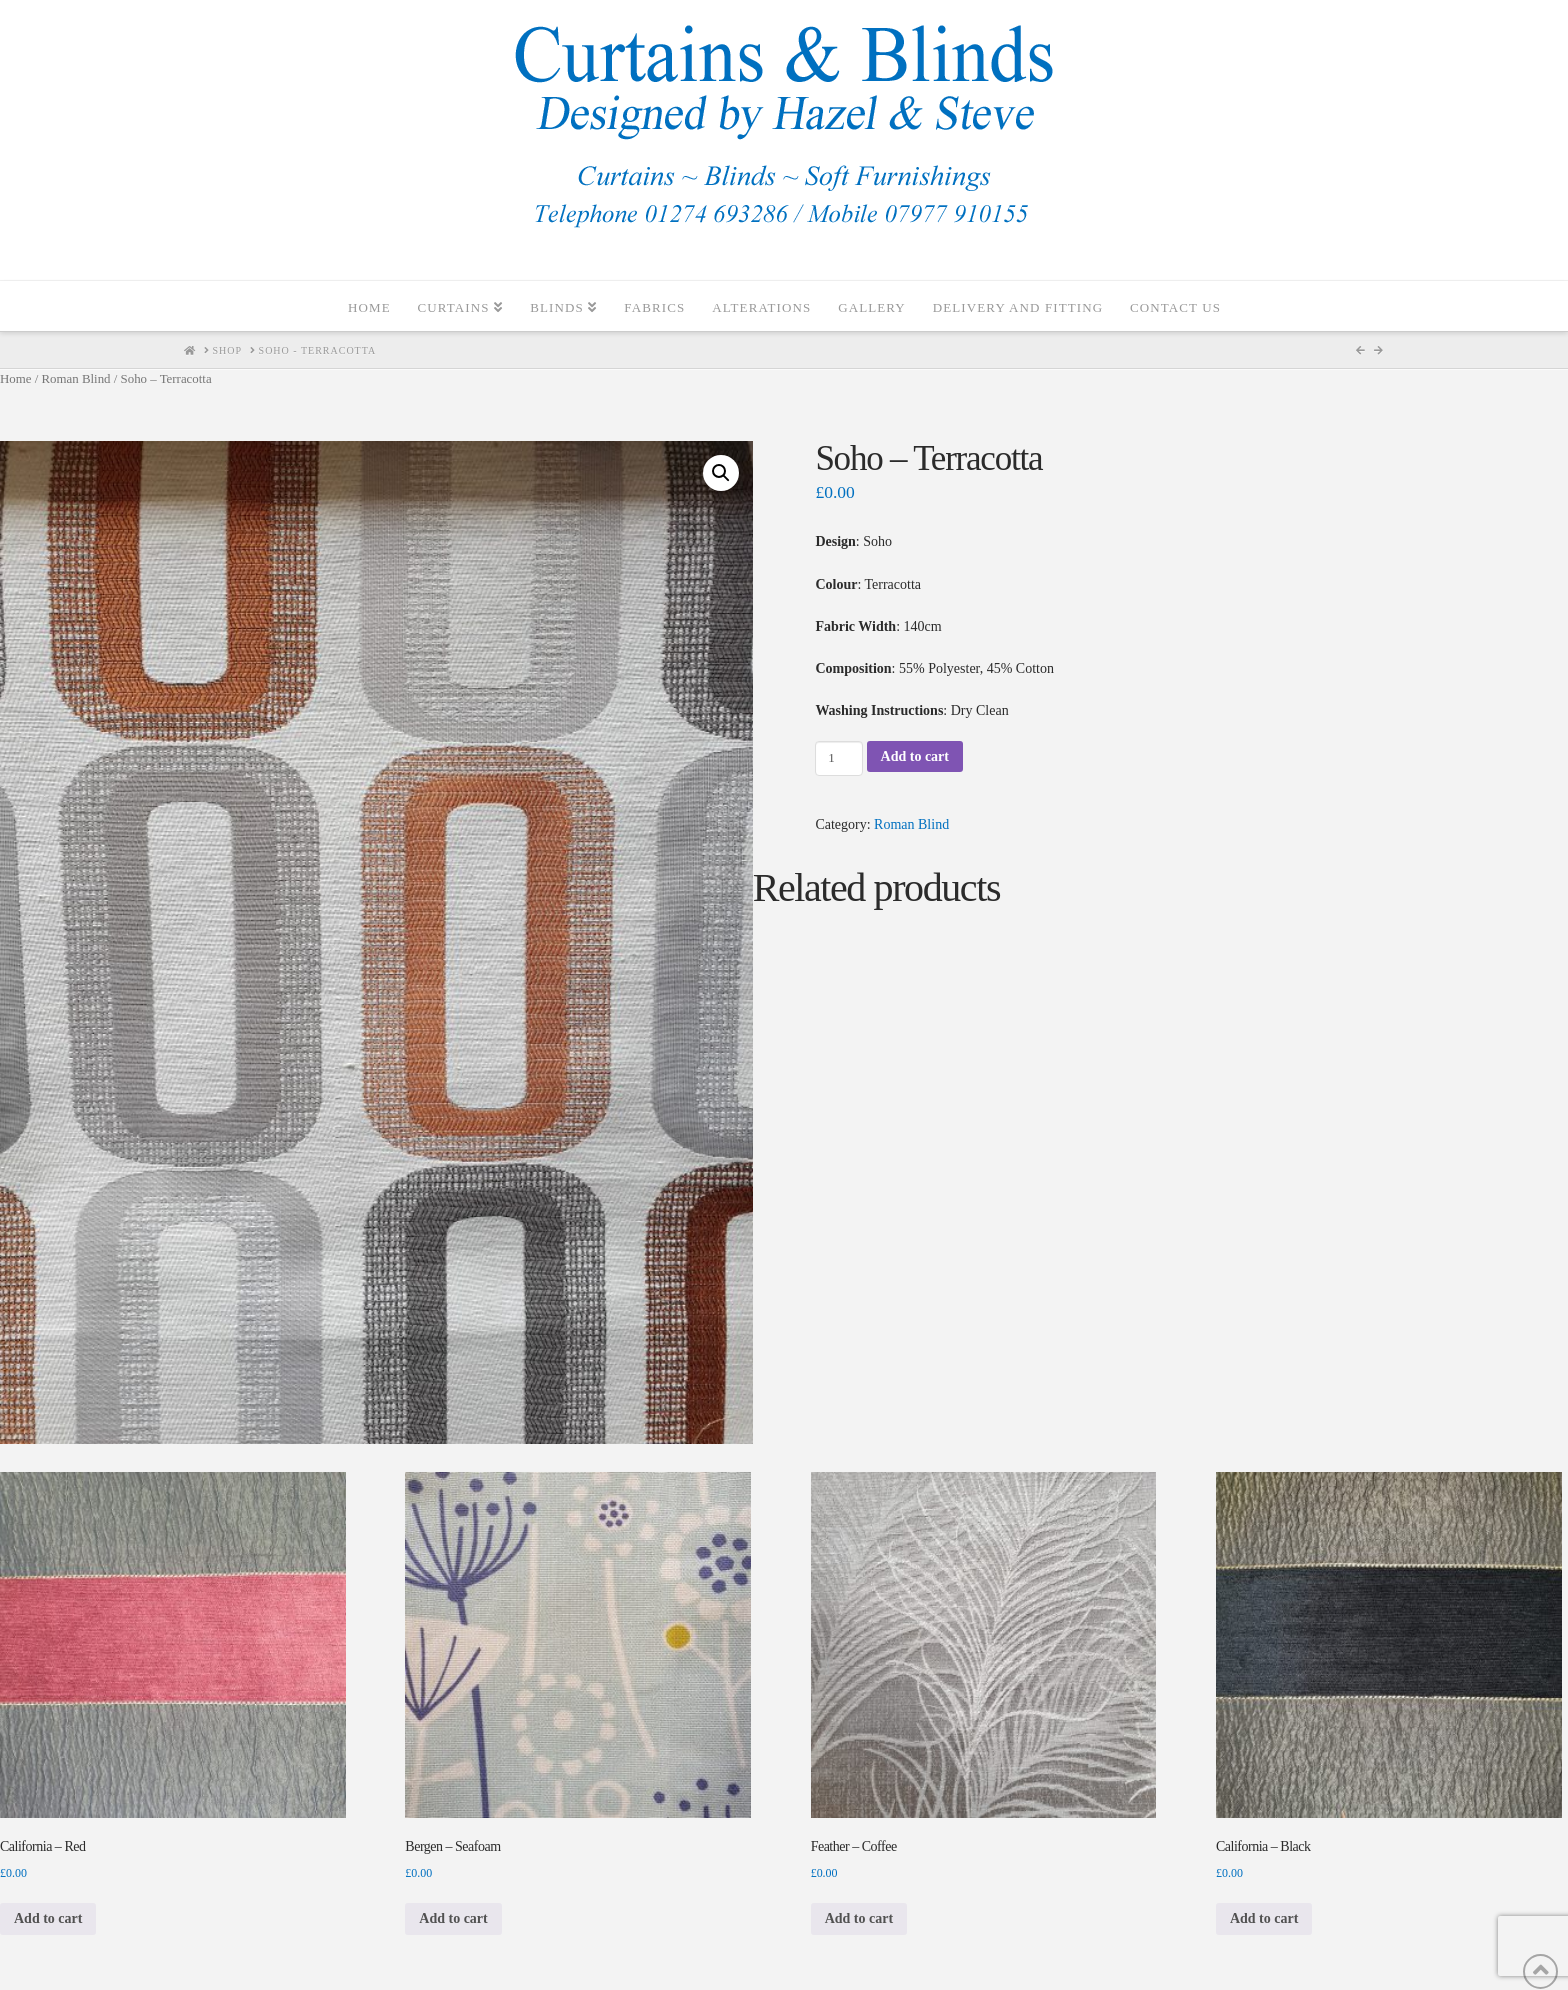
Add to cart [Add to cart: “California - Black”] (1264, 1918)
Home (15, 379)
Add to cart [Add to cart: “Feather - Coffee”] (859, 1918)
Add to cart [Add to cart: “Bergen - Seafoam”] (453, 1918)
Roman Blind (75, 379)
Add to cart (915, 756)
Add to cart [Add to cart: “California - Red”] (48, 1918)
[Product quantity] (838, 758)
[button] (721, 473)
